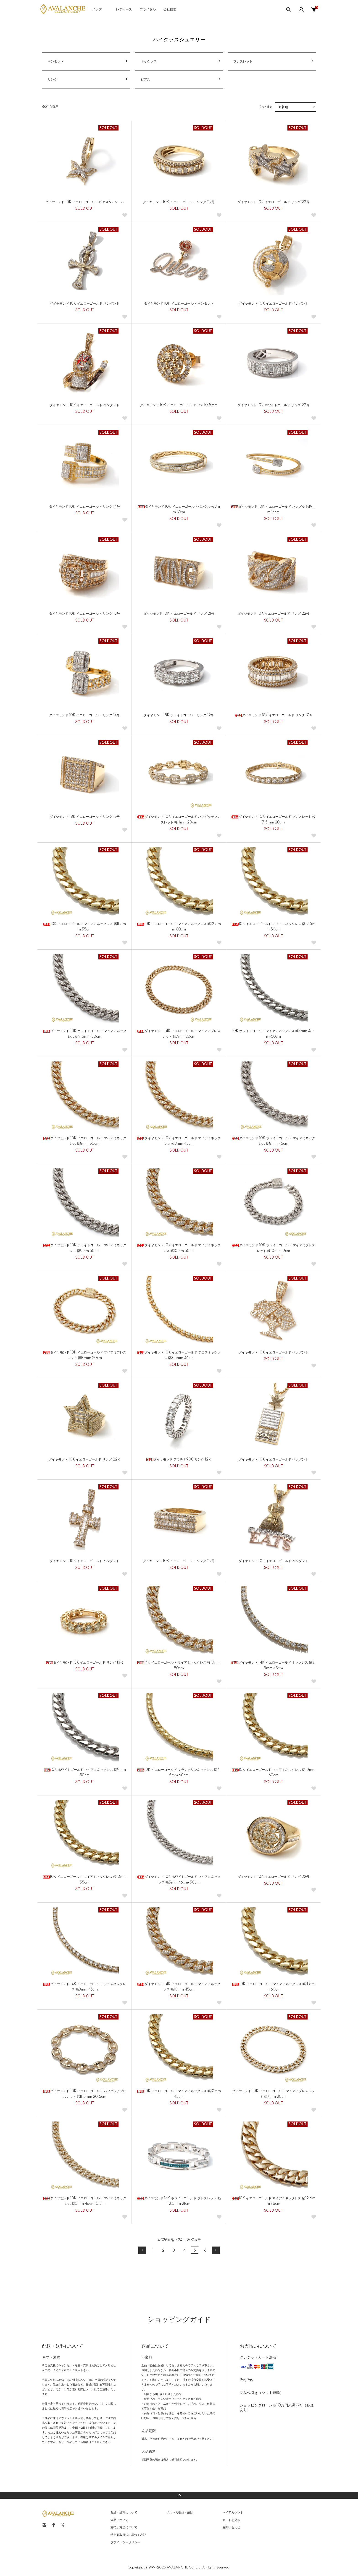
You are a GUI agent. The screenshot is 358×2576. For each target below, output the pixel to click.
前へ (142, 2250)
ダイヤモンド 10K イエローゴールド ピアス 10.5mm (179, 405)
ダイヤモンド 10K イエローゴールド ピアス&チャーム (84, 202)
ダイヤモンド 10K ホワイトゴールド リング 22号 (273, 405)
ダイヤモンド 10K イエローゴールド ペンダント (84, 304)
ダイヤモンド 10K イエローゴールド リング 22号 (179, 202)
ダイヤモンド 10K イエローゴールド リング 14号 (84, 507)
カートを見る (231, 2520)
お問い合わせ (231, 2527)
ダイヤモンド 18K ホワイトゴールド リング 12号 (180, 715)
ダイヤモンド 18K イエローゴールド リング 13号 (84, 1662)
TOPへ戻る (179, 2495)
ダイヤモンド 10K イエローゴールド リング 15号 (84, 614)
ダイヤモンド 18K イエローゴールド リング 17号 (273, 715)
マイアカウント (232, 2512)
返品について (119, 2520)
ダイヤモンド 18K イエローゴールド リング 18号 (85, 817)
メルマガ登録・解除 (179, 2512)
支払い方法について (124, 2527)
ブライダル (148, 9)
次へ (216, 2250)
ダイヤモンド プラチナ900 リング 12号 (179, 1459)
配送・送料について (124, 2512)
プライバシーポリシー (125, 2542)
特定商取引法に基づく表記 (128, 2535)
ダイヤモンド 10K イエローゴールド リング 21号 (180, 614)
